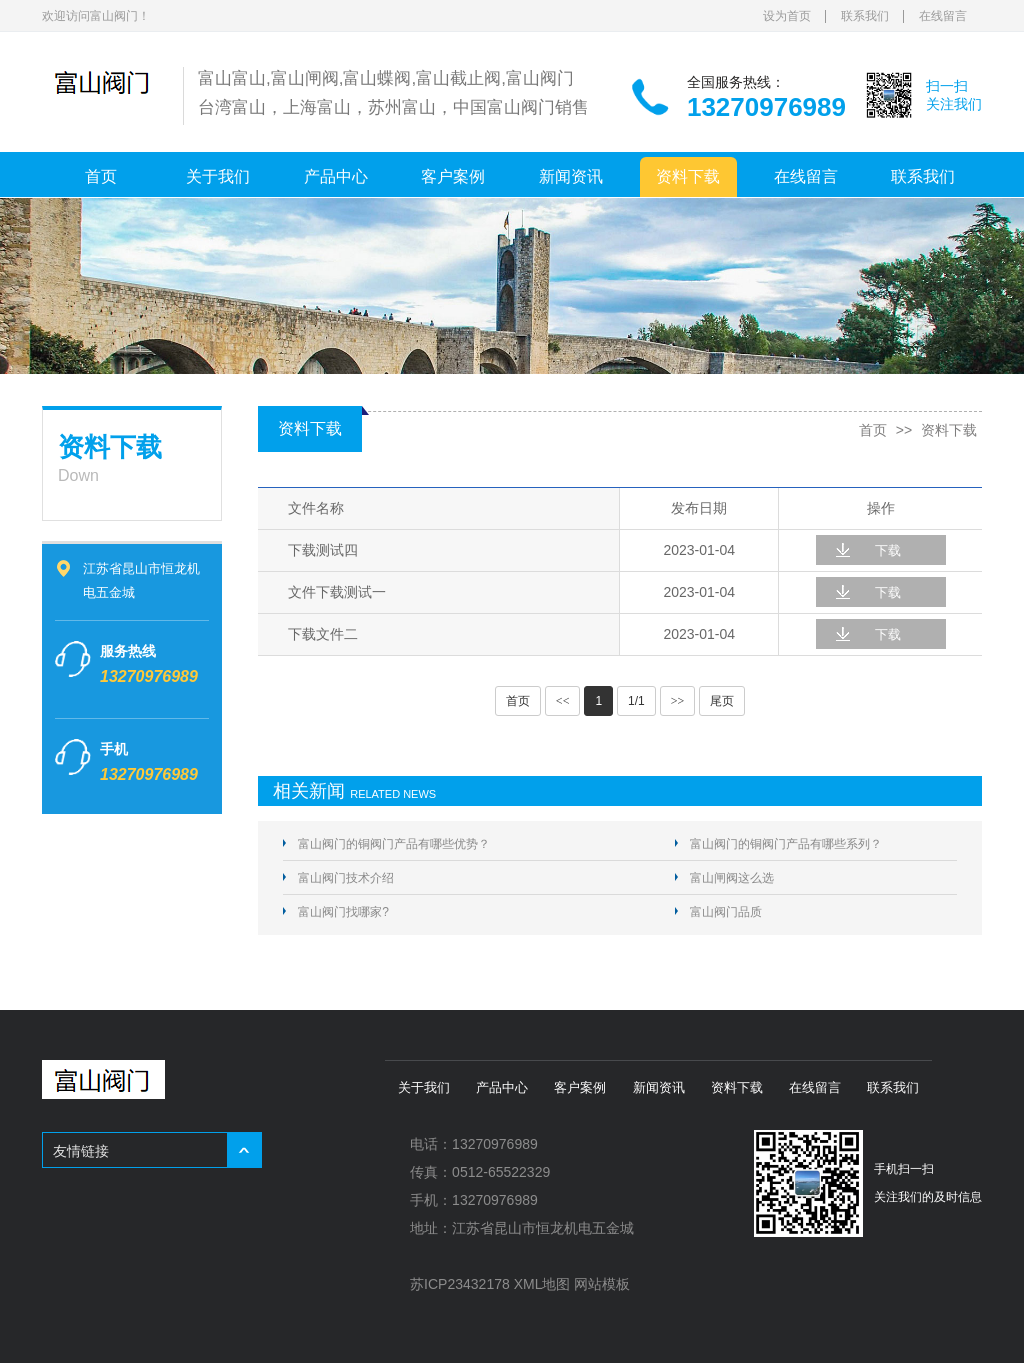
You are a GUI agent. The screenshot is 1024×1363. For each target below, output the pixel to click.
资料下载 (688, 176)
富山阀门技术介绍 (346, 878)
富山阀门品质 (726, 912)
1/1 (636, 701)
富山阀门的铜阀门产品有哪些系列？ (786, 844)
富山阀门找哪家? (343, 912)
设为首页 (787, 16)
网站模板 (602, 1284)
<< (563, 701)
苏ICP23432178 (460, 1284)
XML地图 (542, 1284)
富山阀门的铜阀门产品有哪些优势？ (394, 844)
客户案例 (453, 176)
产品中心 (336, 176)
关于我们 (218, 176)
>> (678, 701)
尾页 (722, 701)
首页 (101, 176)
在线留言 (943, 16)
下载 (888, 550)
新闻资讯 (571, 176)
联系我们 (865, 16)
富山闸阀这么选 (732, 878)
